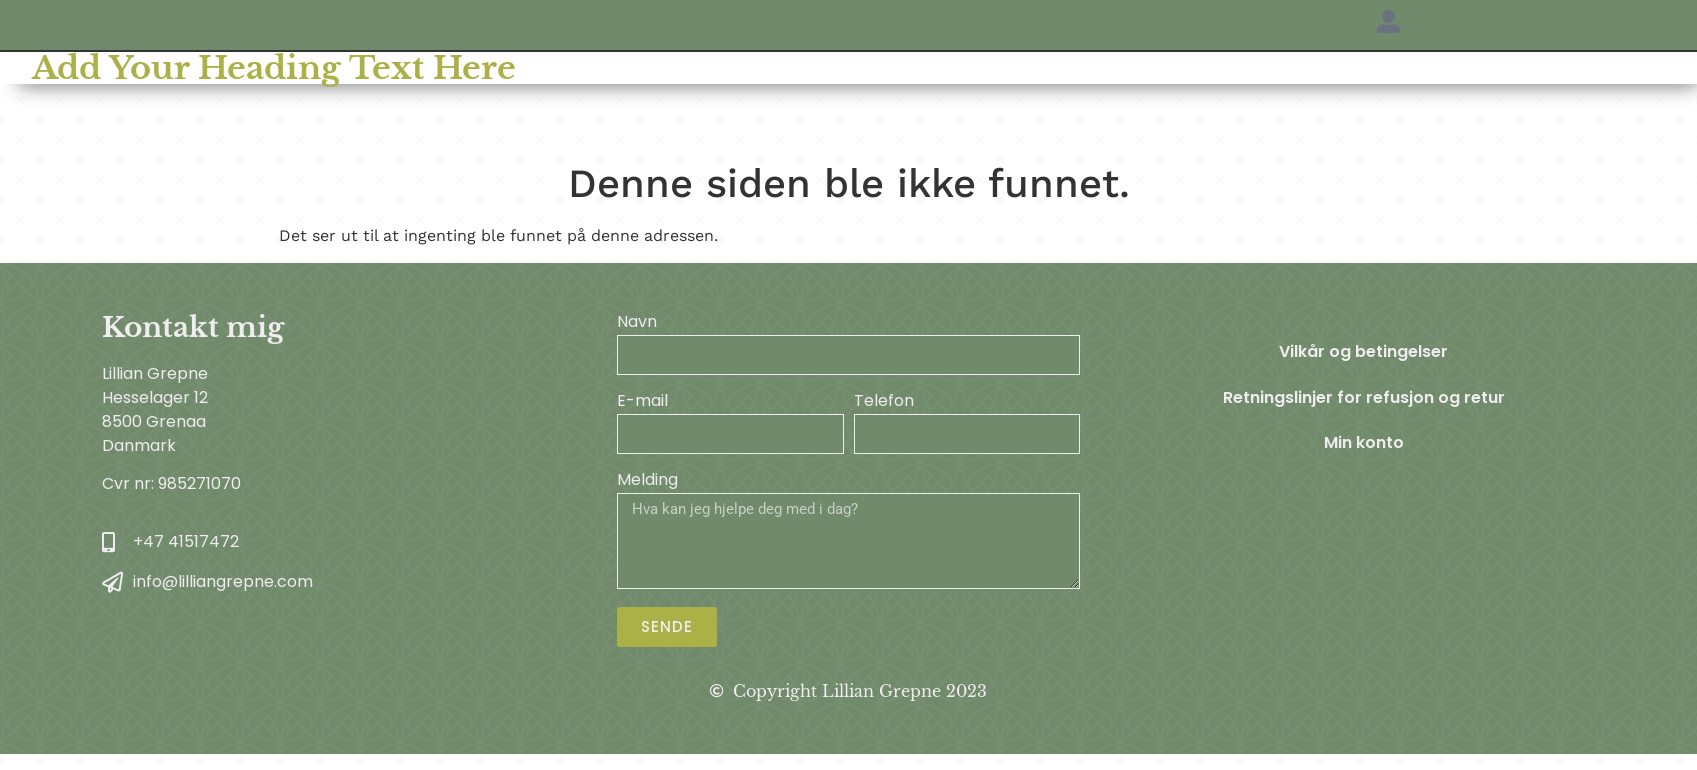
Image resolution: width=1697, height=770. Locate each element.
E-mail (642, 402)
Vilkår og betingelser (1363, 352)
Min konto (1364, 444)
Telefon (884, 402)
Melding (647, 481)
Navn (637, 323)
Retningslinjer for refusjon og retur (1364, 398)
